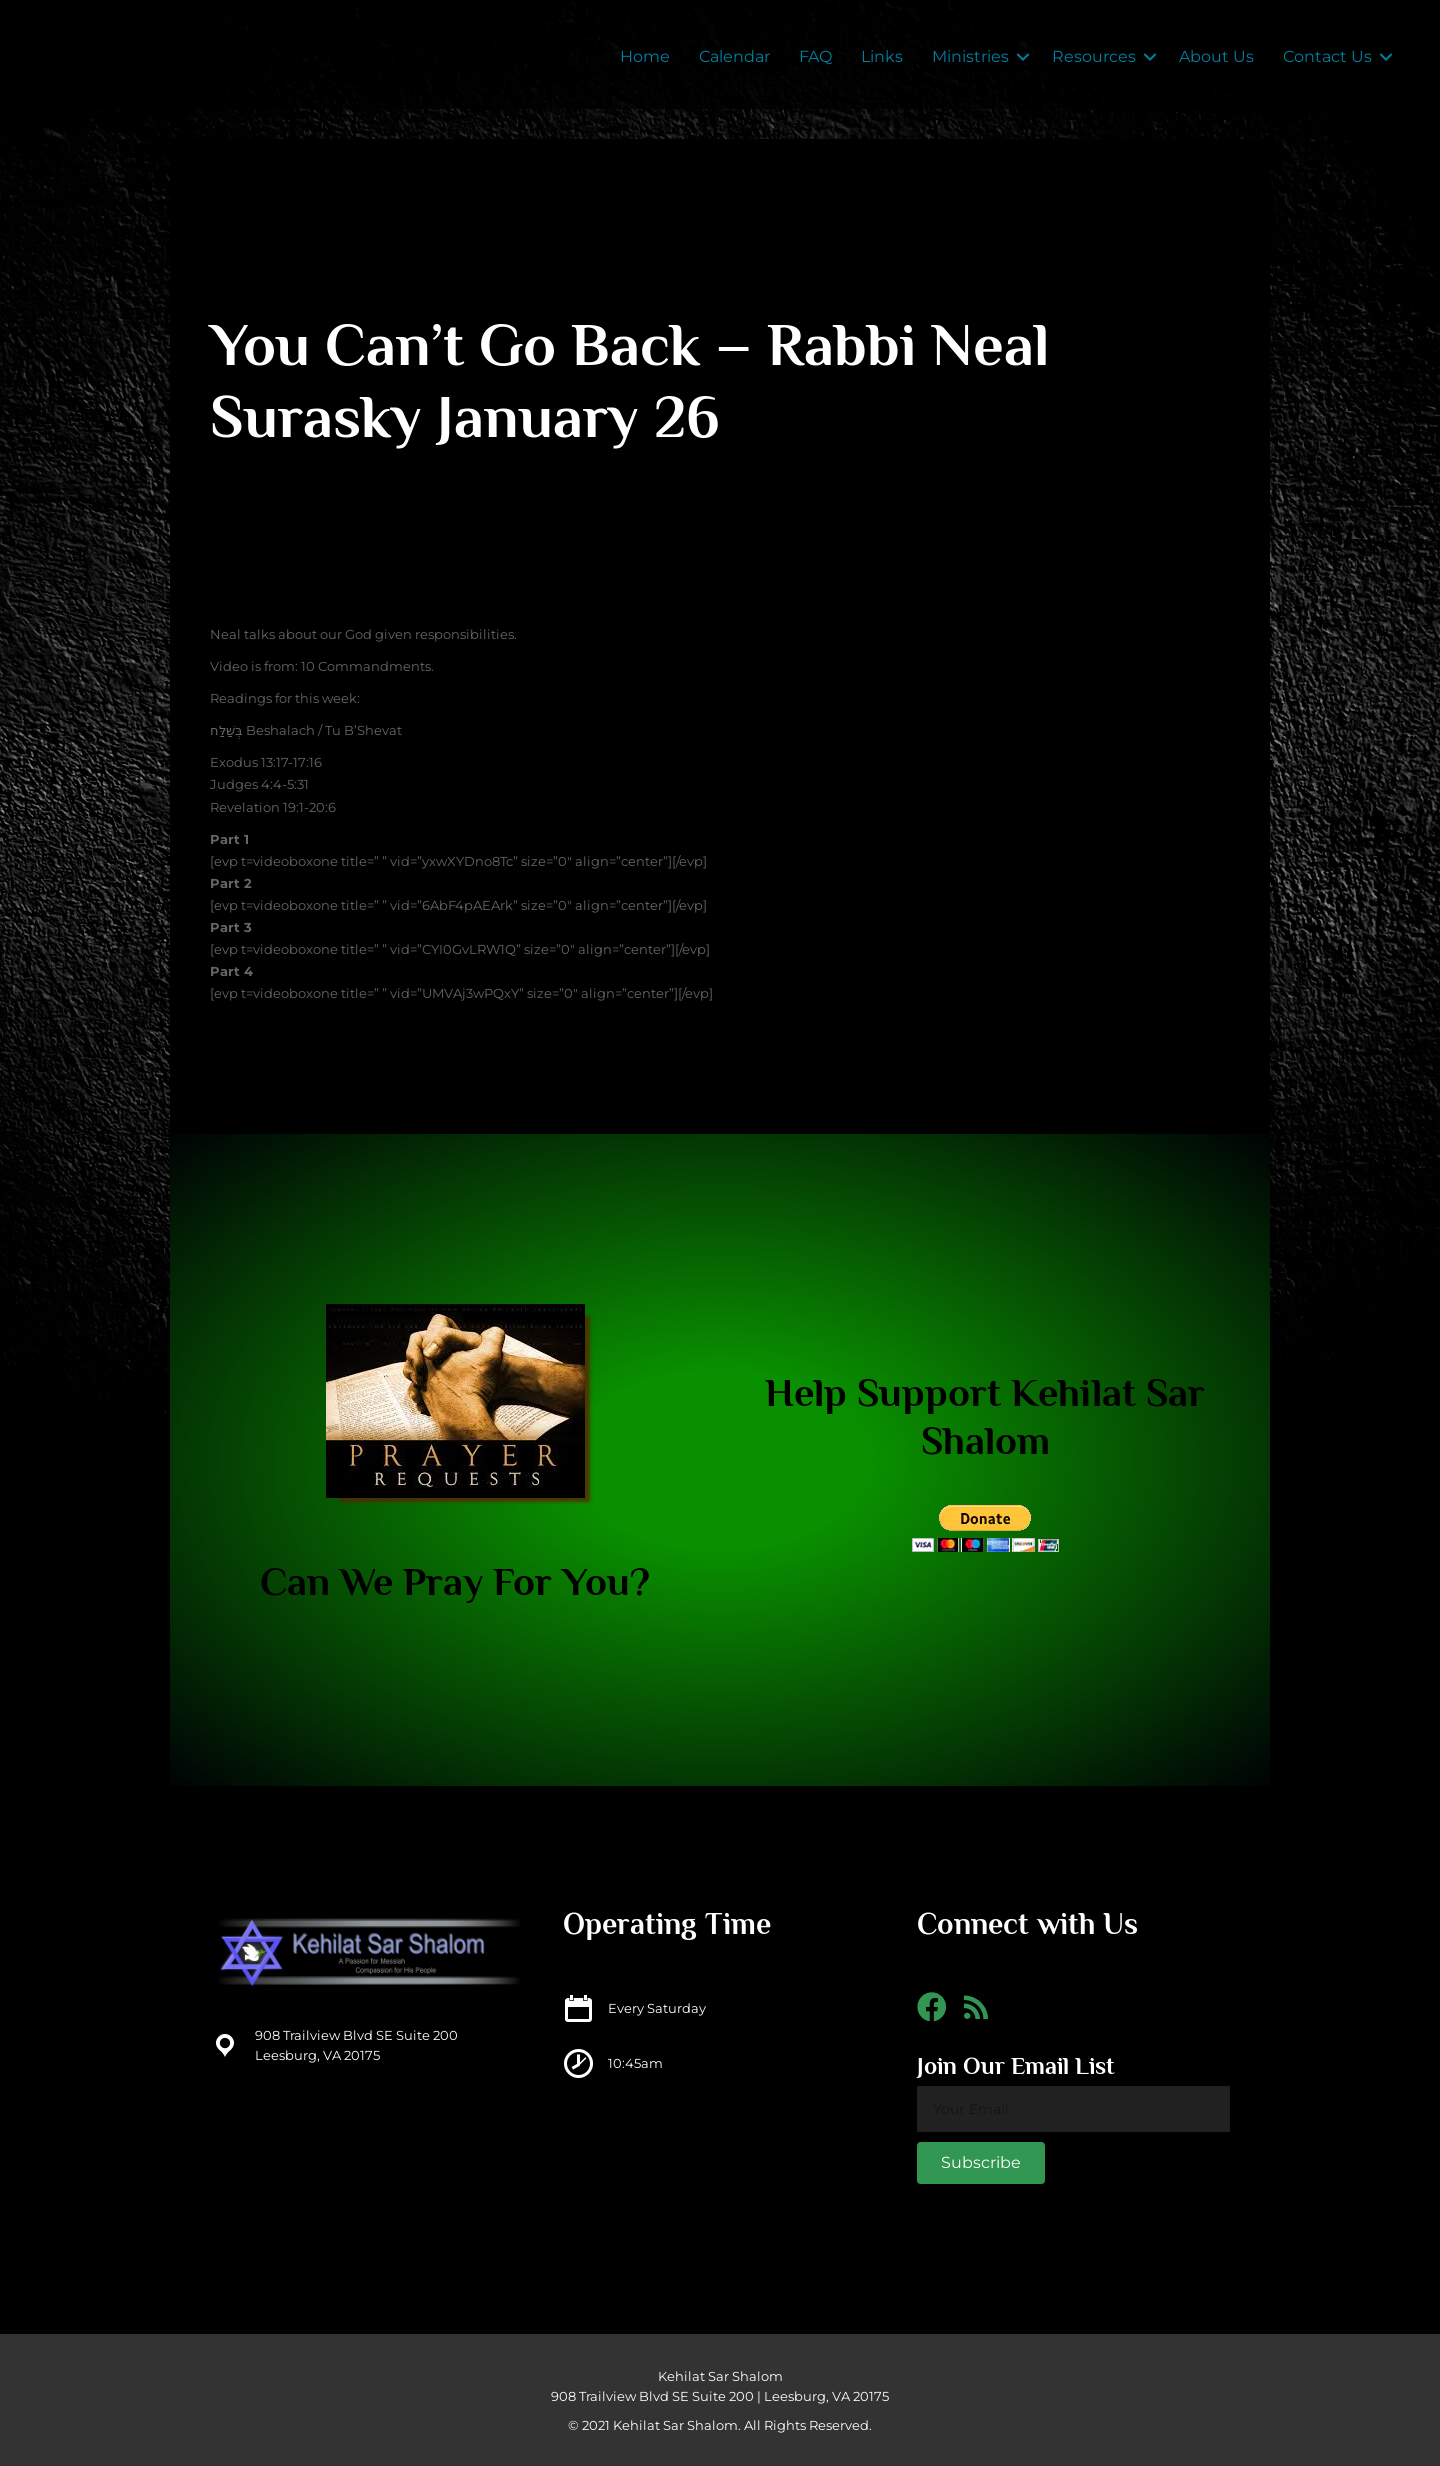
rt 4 (240, 971)
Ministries (970, 56)
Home (645, 56)
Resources (1094, 56)
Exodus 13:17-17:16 (266, 762)
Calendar (734, 56)
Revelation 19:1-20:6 (273, 807)
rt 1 (238, 839)
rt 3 (240, 927)
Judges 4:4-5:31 (259, 784)
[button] (981, 2163)
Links (882, 56)
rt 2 (240, 883)
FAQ (815, 56)
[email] (1073, 2109)
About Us (1216, 56)
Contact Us (1327, 56)
